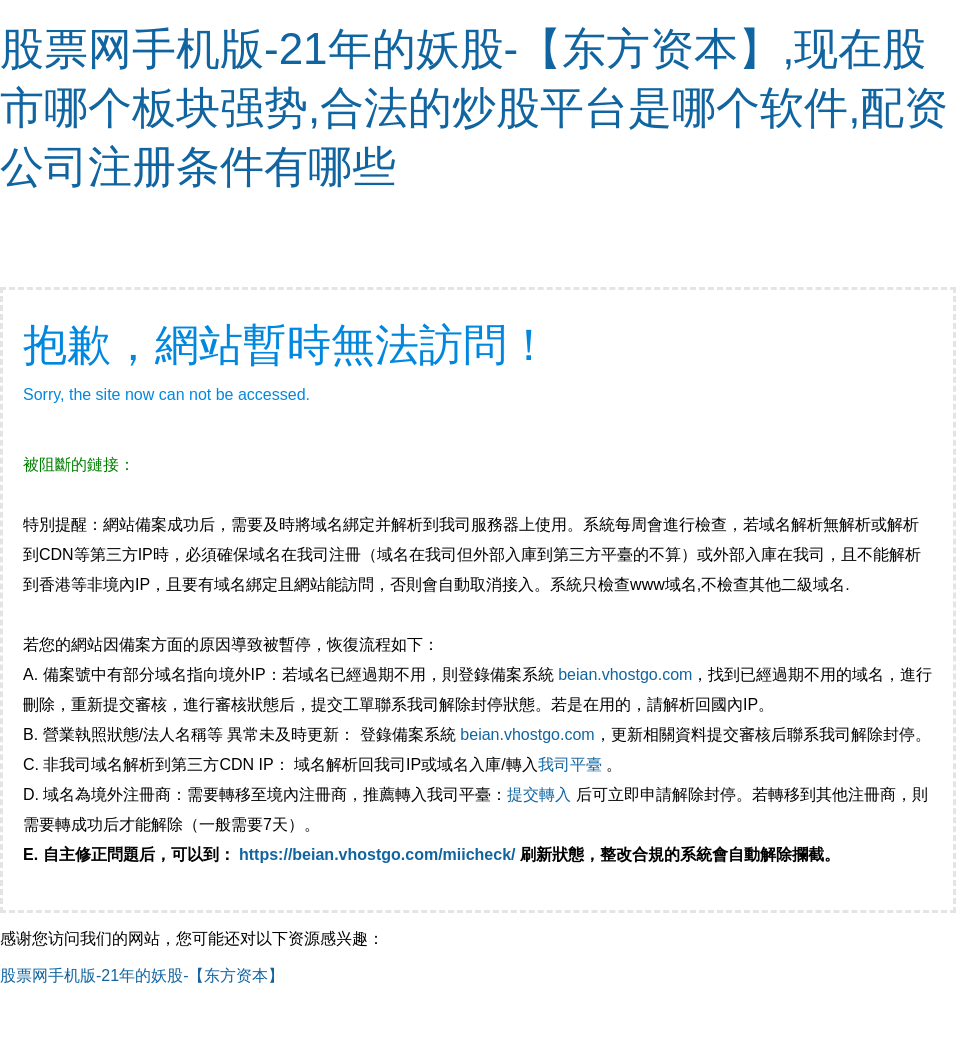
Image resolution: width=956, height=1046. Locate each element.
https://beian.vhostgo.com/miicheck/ (377, 854)
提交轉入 (539, 794)
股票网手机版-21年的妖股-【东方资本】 (142, 975)
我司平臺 (572, 764)
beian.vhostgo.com (625, 674)
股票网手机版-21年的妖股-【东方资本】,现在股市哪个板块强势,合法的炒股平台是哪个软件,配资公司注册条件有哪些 (474, 107)
